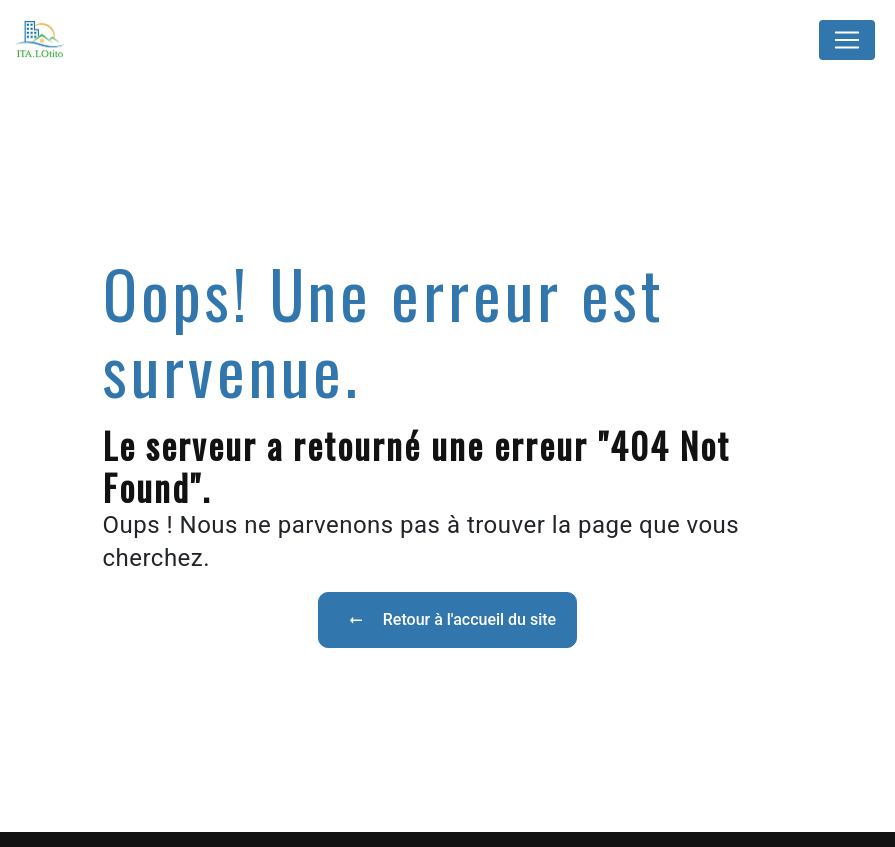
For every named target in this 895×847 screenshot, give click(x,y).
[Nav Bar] (847, 40)
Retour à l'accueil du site (447, 620)
